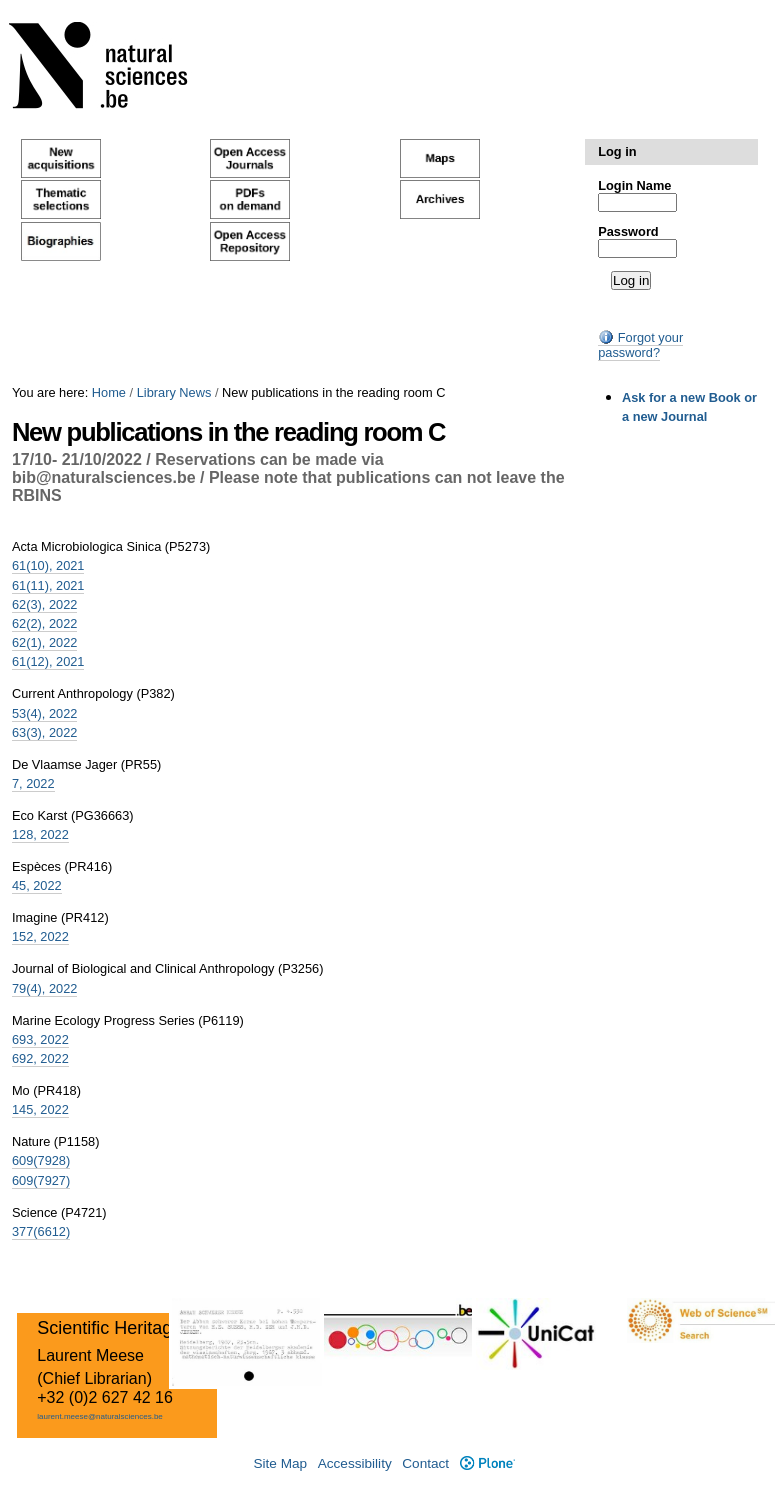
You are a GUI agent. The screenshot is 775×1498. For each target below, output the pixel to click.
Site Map (280, 1463)
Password (628, 231)
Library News (174, 392)
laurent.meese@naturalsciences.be (100, 1416)
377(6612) (41, 1231)
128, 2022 (40, 834)
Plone (487, 1463)
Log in (617, 151)
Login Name (634, 185)
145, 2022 (40, 1109)
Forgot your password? (640, 345)
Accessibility (355, 1463)
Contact (425, 1463)
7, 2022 (33, 783)
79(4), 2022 (44, 988)
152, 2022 (40, 936)
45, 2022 (37, 885)
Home (109, 392)
